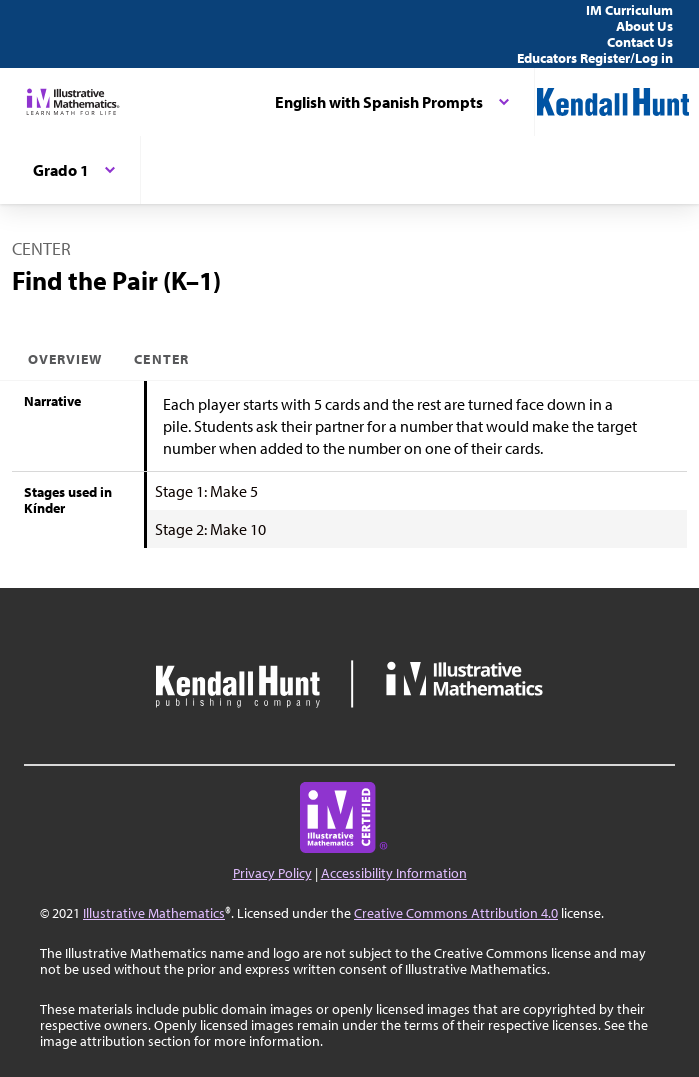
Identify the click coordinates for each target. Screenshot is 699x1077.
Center (161, 359)
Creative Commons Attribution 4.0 (456, 913)
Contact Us (640, 42)
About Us (644, 26)
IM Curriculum (629, 10)
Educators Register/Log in (595, 58)
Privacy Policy (272, 873)
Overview (65, 359)
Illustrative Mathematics (154, 913)
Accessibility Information (394, 873)
